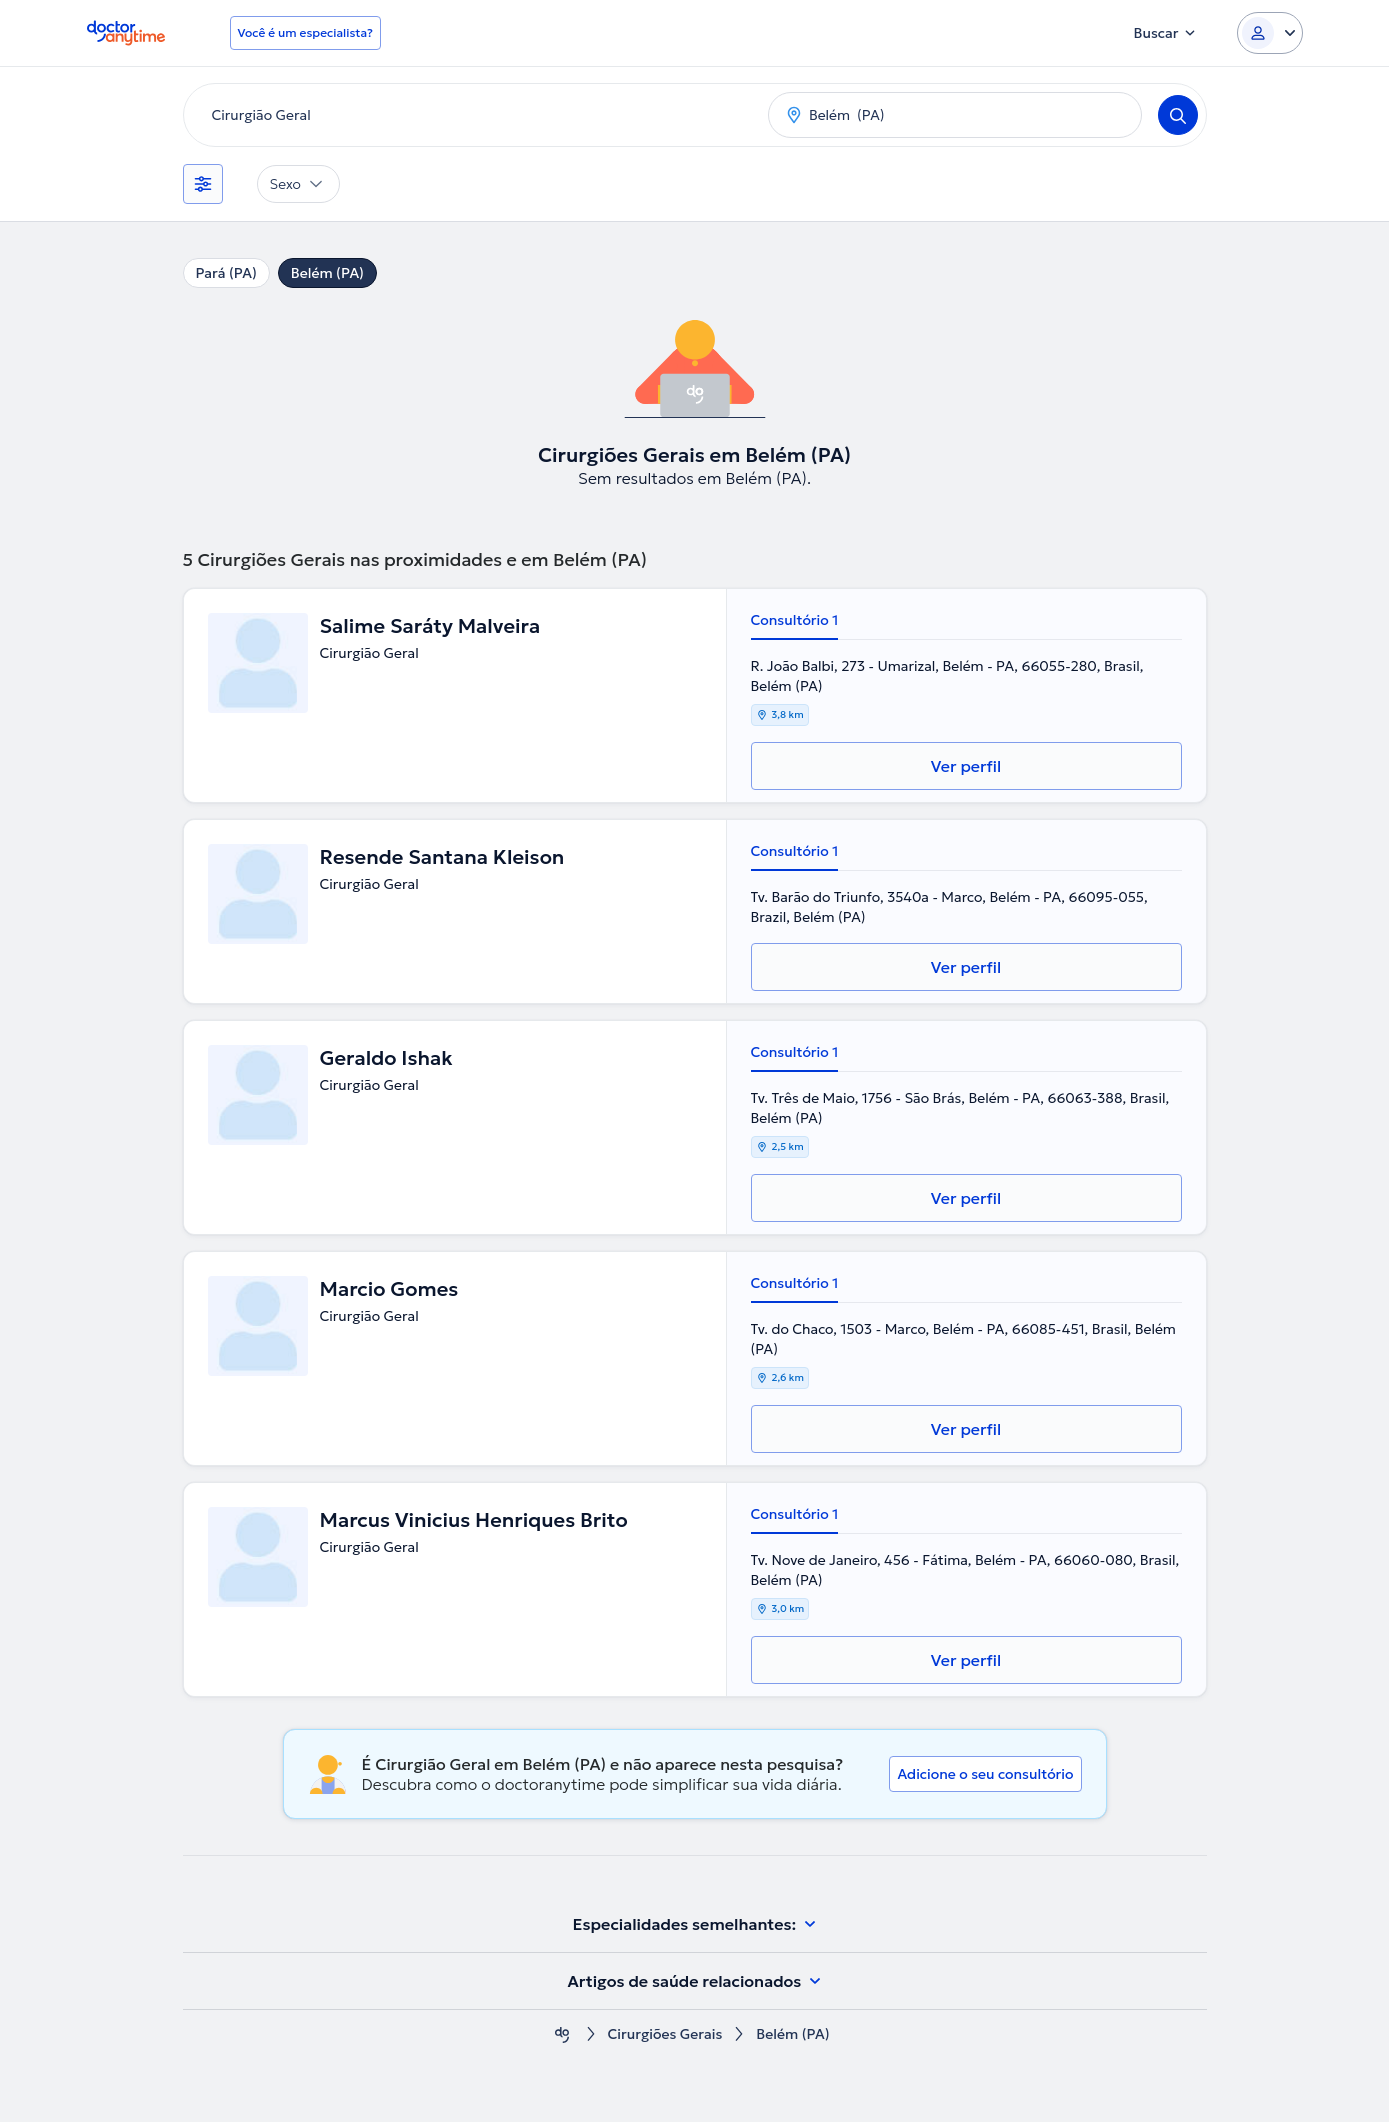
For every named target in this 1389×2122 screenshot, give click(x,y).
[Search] (1178, 115)
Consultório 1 (795, 620)
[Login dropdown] (1270, 33)
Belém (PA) (327, 273)
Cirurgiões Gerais (664, 2034)
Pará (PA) (226, 273)
